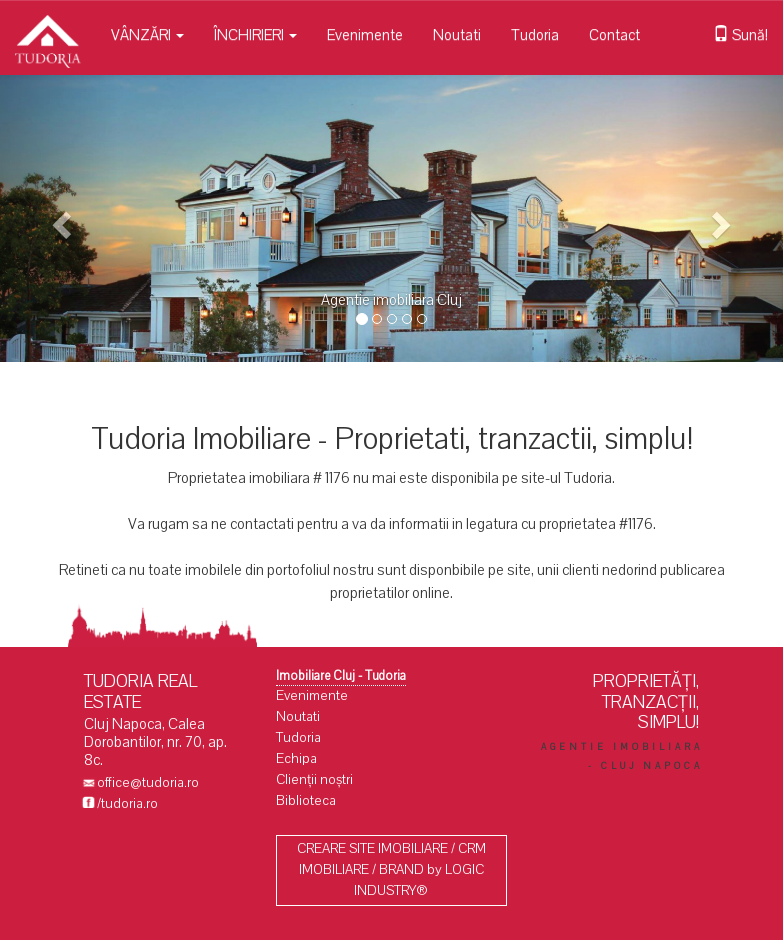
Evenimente (365, 35)
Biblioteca (306, 800)
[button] (58, 218)
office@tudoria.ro (148, 782)
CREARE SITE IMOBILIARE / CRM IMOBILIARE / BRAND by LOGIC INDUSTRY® (391, 869)
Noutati (457, 35)
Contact (614, 35)
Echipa (296, 758)
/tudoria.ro (127, 803)
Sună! (740, 35)
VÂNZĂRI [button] (147, 35)
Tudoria (535, 35)
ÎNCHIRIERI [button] (255, 35)
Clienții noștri (314, 779)
